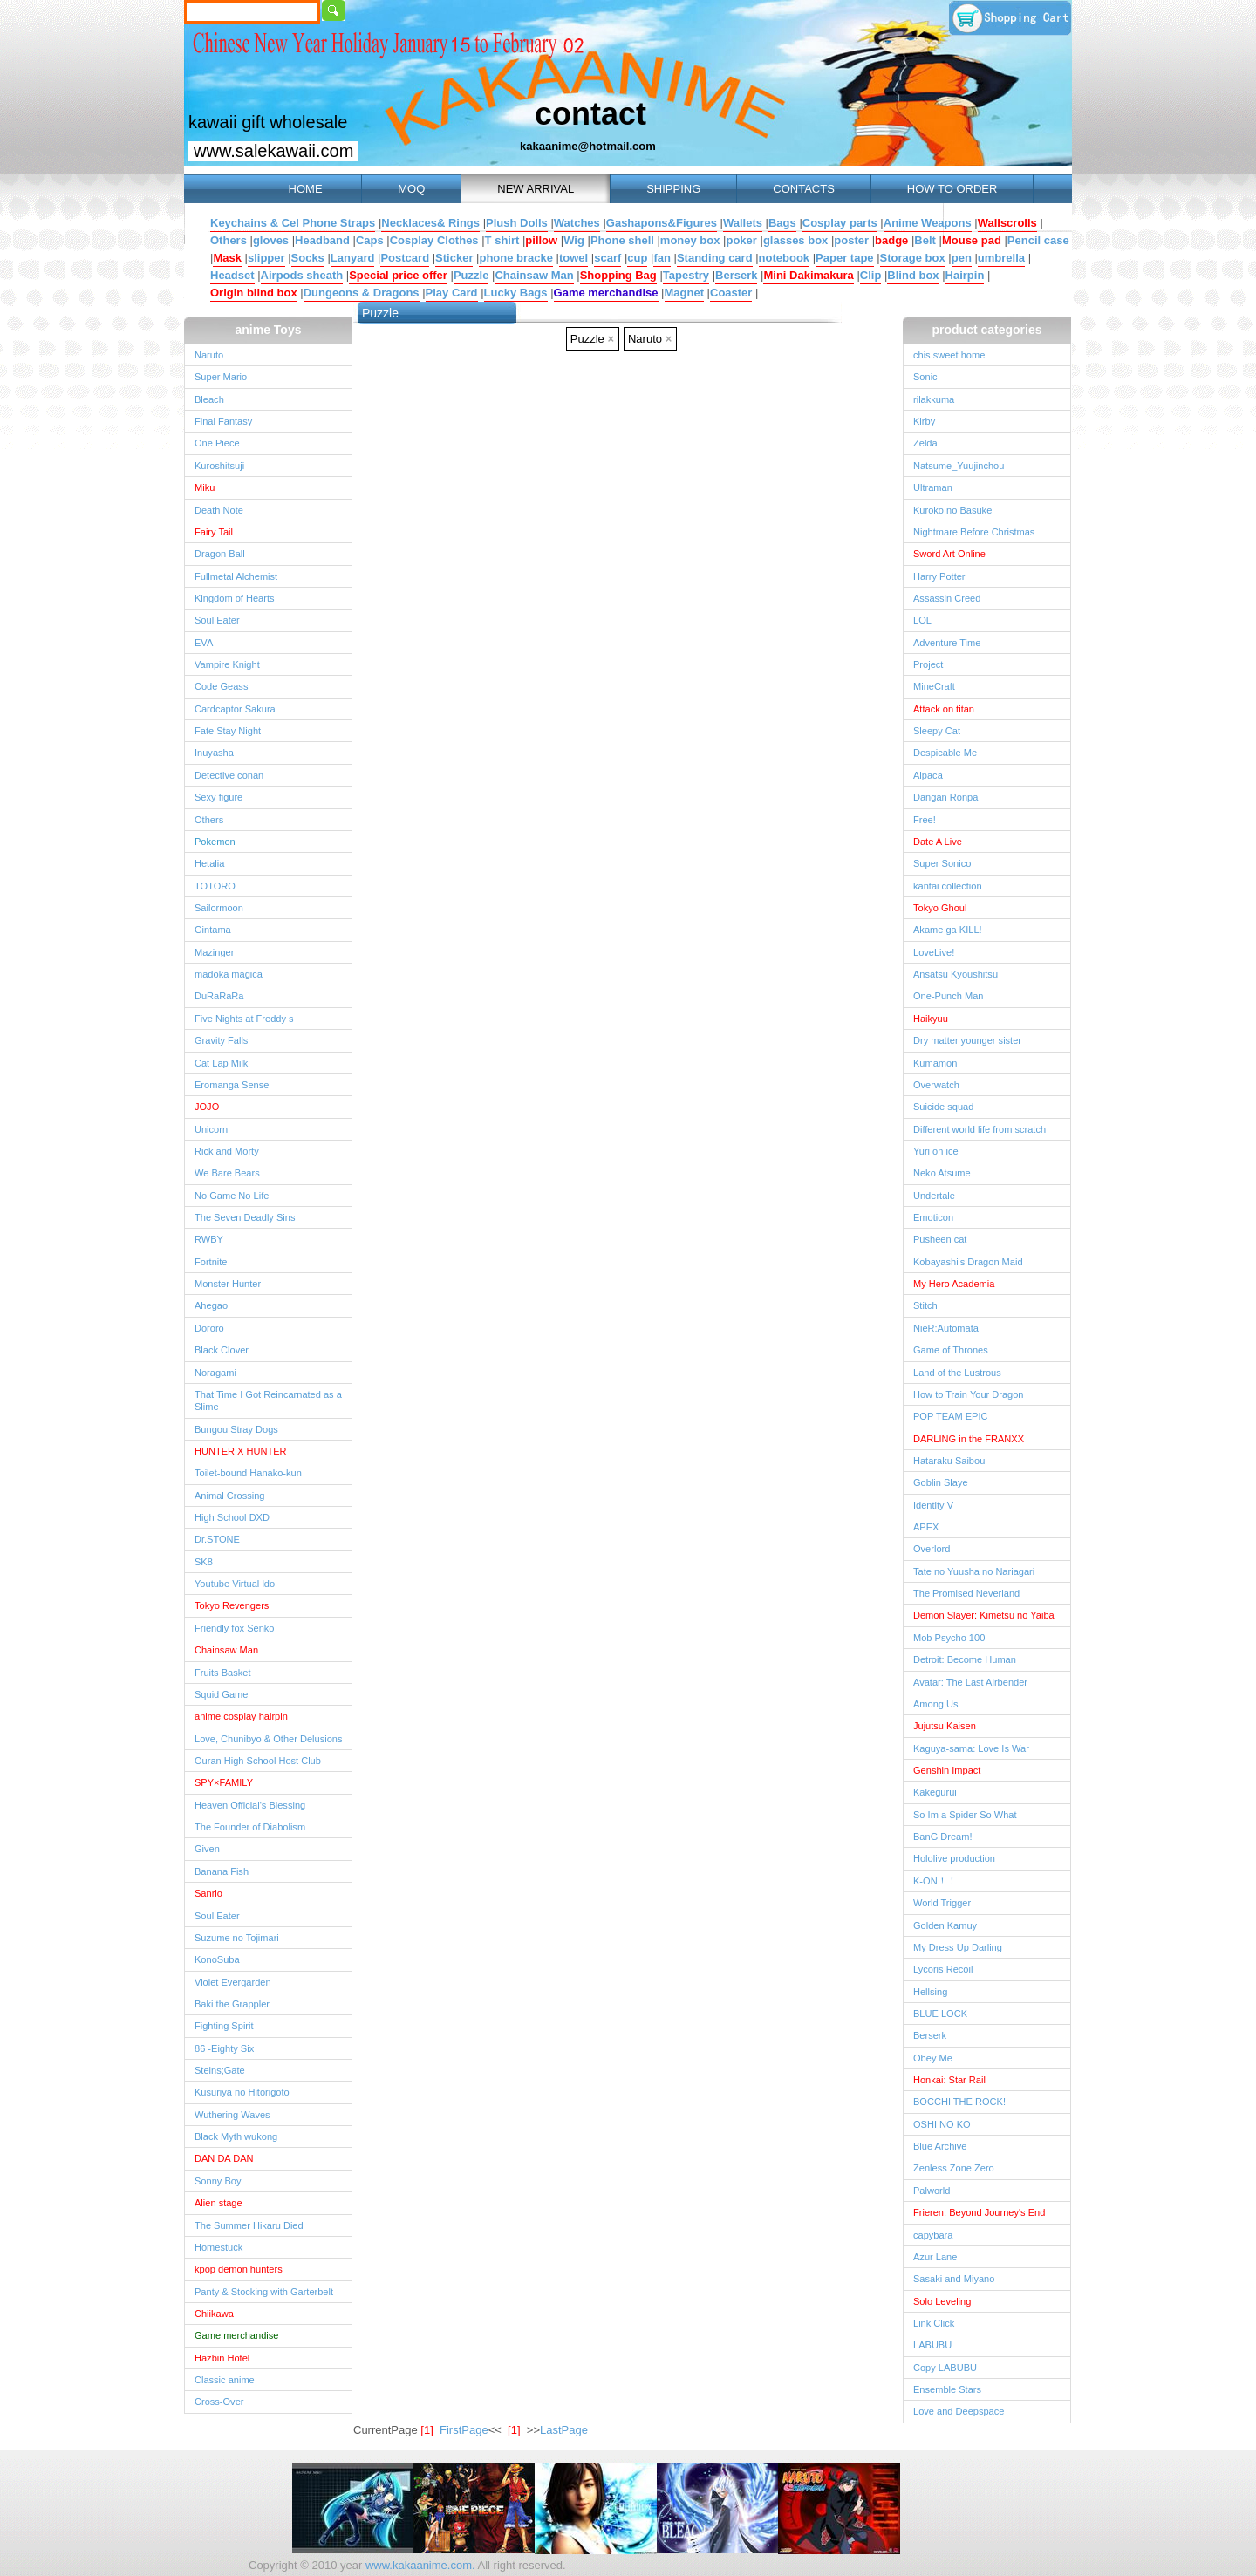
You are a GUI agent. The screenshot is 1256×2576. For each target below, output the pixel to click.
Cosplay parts (839, 222)
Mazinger (214, 952)
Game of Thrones (950, 1350)
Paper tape (844, 257)
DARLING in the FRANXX (968, 1439)
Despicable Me (945, 752)
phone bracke (516, 257)
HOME (305, 188)
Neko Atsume (942, 1173)
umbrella (1001, 257)
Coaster (731, 292)
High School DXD (232, 1517)
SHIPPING (673, 188)
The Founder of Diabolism (250, 1827)
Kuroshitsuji (219, 465)
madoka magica (229, 974)
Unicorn (211, 1129)
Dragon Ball (220, 554)
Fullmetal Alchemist (236, 576)
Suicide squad (943, 1106)
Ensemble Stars (947, 2389)
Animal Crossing (229, 1495)
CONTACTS (804, 188)
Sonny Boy (218, 2181)
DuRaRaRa (219, 996)
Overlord (931, 1549)
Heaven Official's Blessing (250, 1805)
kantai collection (947, 886)
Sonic (925, 376)
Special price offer (398, 275)
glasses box (795, 240)
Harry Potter (939, 576)
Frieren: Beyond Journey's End (979, 2212)
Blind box (913, 275)
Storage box (912, 257)
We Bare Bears (227, 1173)
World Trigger (942, 1903)
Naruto (209, 355)
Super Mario (221, 376)
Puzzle (471, 275)
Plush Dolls (517, 222)
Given (207, 1848)
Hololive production (954, 1858)
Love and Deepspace (958, 2411)
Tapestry (686, 275)
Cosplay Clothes (434, 240)
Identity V (933, 1505)
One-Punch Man (948, 996)
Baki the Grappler (232, 2004)
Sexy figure (218, 797)
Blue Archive (939, 2146)
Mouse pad (971, 240)
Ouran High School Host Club (258, 1760)
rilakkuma (933, 399)
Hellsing (930, 1992)
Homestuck (218, 2247)
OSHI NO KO (942, 2124)
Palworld (931, 2190)
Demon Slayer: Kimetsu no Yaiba (984, 1615)
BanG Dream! (943, 1836)
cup (637, 257)
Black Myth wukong (236, 2136)
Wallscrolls (1007, 222)
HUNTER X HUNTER (241, 1451)
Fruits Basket (222, 1672)
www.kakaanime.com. (418, 2565)
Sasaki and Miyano (953, 2278)
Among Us (936, 1704)
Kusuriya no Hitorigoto (242, 2092)
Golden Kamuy (945, 1925)
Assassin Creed (946, 598)
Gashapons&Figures (661, 222)
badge (891, 240)
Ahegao (211, 1305)
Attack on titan (943, 709)
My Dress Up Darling (957, 1947)
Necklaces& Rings (430, 222)
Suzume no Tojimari (237, 1937)
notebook (784, 257)
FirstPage (464, 2429)
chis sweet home (949, 355)
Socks (307, 257)
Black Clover (222, 1350)
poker (741, 240)
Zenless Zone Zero (953, 2168)
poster (851, 240)
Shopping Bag (618, 275)
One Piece (217, 443)
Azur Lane (935, 2257)
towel (573, 257)
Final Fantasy (223, 421)
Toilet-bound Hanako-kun (248, 1473)
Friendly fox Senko (235, 1628)
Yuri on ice (936, 1151)
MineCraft (934, 686)
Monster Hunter (228, 1283)
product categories (986, 330)
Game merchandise (606, 292)
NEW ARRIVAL (535, 188)
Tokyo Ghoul (939, 908)
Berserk (736, 275)
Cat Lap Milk (221, 1063)
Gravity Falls (221, 1040)
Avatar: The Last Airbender (970, 1682)
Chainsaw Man (534, 275)
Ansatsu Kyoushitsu (955, 974)
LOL (922, 620)
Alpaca (928, 775)
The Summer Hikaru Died (249, 2225)
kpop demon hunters (239, 2269)
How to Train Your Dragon (968, 1394)
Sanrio (208, 1893)
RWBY (209, 1239)
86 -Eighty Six (224, 2048)
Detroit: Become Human (964, 1659)
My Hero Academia (953, 1283)
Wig (573, 240)
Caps (370, 240)
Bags (782, 222)
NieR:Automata (946, 1328)
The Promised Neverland (966, 1593)
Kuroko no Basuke (952, 510)
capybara (932, 2235)
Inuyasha (214, 752)
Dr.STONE (217, 1539)
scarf (607, 257)
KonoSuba (217, 1959)
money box (690, 240)
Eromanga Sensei (233, 1085)
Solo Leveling (942, 2301)
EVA (204, 642)
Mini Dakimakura (808, 275)
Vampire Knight (227, 664)
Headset (232, 275)
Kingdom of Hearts (235, 598)
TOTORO (215, 886)
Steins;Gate (220, 2070)
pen (962, 257)
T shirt (502, 240)
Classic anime (225, 2380)
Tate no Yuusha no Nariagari (973, 1571)
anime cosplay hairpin (241, 1716)
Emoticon (933, 1217)
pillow (541, 240)
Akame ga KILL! (947, 929)
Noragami (215, 1372)
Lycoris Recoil (943, 1969)
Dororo (209, 1328)
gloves (271, 240)
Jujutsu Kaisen (944, 1726)
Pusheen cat (939, 1239)
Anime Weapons (928, 222)
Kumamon (935, 1063)
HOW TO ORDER (952, 188)
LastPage (564, 2429)
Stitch (925, 1305)
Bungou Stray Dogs (236, 1429)
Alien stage (218, 2203)
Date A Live (937, 841)
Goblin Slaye (940, 1482)
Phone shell (622, 240)
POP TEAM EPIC (950, 1416)
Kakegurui (935, 1792)
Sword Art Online (949, 554)
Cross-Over (219, 2401)
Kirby (924, 421)
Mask (227, 257)
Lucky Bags (516, 292)
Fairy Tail (214, 532)
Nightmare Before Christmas (973, 532)
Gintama (213, 929)
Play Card (452, 292)
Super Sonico (942, 863)
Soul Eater (217, 620)
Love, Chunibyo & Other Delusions (268, 1739)
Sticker (454, 257)
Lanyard (353, 257)
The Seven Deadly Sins (245, 1217)
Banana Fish (222, 1871)
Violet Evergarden (233, 1982)
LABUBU (932, 2345)
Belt (925, 240)
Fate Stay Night (228, 731)
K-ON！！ (935, 1881)
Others (228, 240)
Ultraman (932, 487)
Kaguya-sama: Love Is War (971, 1748)
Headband (322, 240)
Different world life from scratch (979, 1129)
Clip (871, 275)
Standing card (715, 257)
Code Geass (221, 686)
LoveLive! (933, 952)
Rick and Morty (227, 1151)
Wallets (742, 222)
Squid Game (221, 1694)
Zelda (925, 443)
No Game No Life (232, 1195)
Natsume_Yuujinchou (958, 465)
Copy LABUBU (945, 2367)
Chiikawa (214, 2313)
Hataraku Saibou (949, 1460)
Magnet (685, 292)
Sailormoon (219, 908)
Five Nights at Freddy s (244, 1018)
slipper (266, 257)
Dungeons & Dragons (362, 292)
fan (662, 257)
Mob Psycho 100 (949, 1637)
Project (928, 664)
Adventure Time (946, 642)
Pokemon (215, 841)
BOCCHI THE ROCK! (959, 2101)
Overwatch (936, 1085)
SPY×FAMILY (224, 1782)
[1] (514, 2429)
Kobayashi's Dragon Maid (968, 1262)
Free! (924, 819)
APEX (926, 1527)
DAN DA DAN (224, 2158)
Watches (577, 222)
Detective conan (229, 775)
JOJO (207, 1106)
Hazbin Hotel (222, 2358)
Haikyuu (930, 1018)
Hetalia (209, 863)
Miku (205, 487)
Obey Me (932, 2058)
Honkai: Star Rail (949, 2080)
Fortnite (211, 1262)
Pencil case (1038, 240)
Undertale (934, 1195)
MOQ (411, 188)
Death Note (219, 510)
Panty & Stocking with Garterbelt (264, 2291)
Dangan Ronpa (945, 797)
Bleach (209, 399)
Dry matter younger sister (967, 1040)
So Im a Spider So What (965, 1814)
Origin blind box (253, 292)
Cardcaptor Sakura (235, 709)
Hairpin (965, 275)
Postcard (404, 257)
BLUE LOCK (940, 2013)
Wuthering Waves (232, 2114)
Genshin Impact (946, 1770)
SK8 (204, 1562)
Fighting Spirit (224, 2026)
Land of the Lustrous (957, 1372)
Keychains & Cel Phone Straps (292, 222)
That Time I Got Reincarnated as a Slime (268, 1400)
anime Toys (269, 330)
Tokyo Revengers (232, 1605)
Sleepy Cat (936, 731)
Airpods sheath (302, 275)
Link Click (933, 2323)
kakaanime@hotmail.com (588, 146)
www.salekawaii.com (273, 150)
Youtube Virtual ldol (236, 1583)
